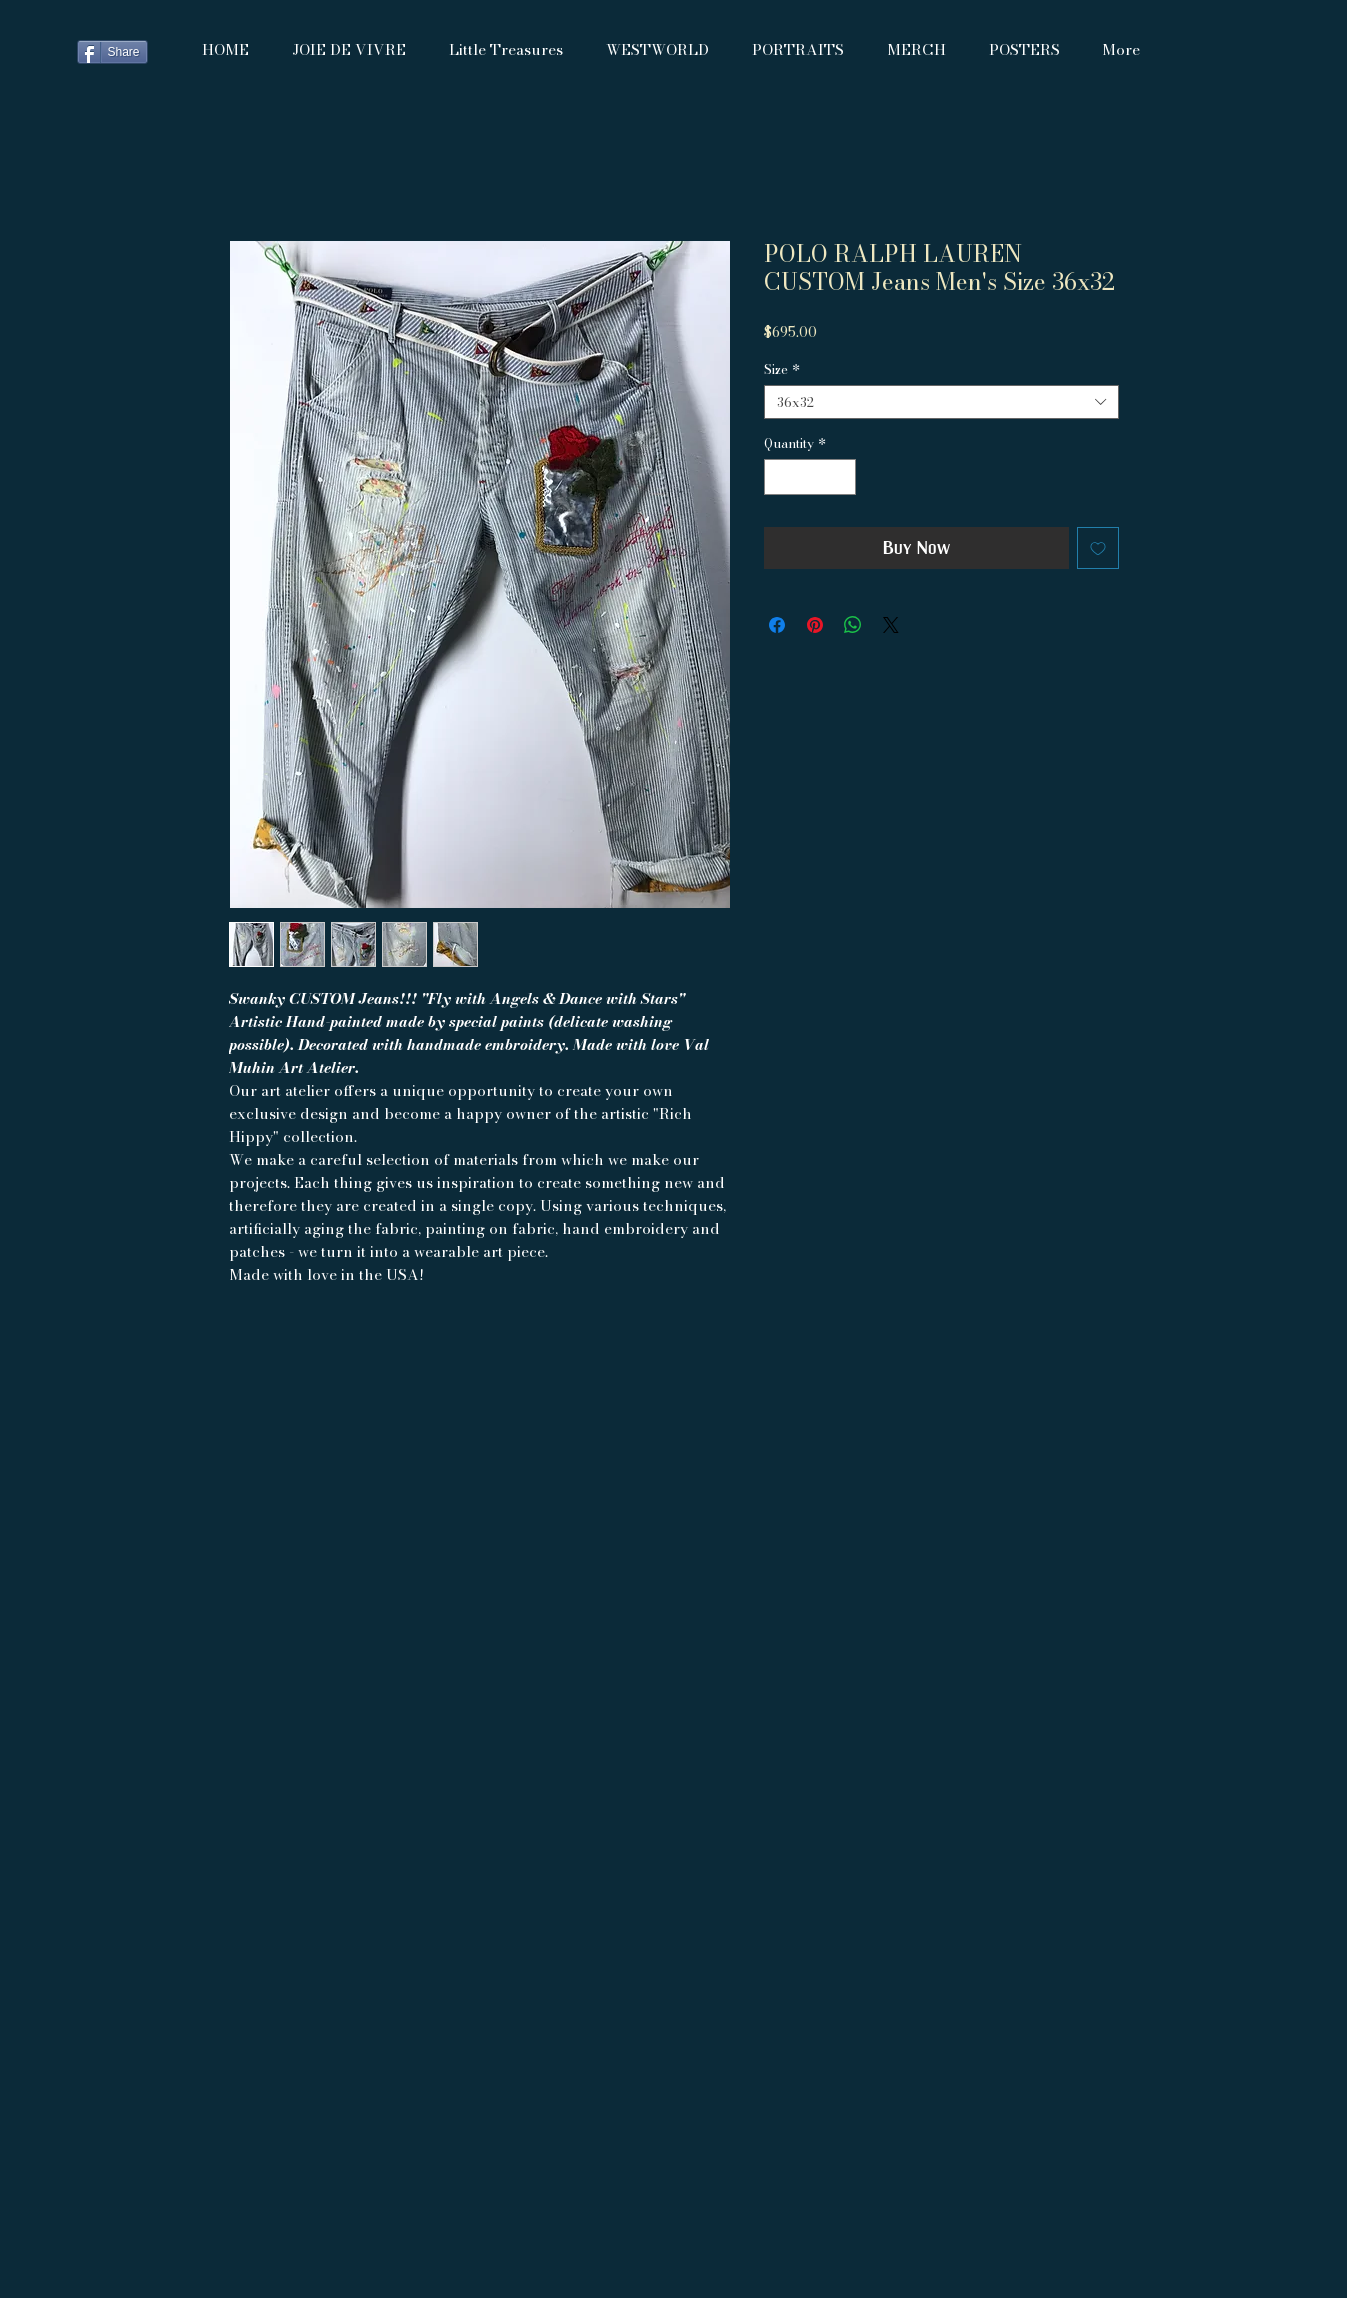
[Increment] (841, 477)
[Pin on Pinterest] (815, 625)
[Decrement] (779, 477)
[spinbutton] (809, 477)
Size (782, 369)
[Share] (112, 52)
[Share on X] (891, 625)
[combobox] (941, 402)
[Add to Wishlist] (1098, 548)
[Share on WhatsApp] (853, 625)
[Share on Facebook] (777, 625)
